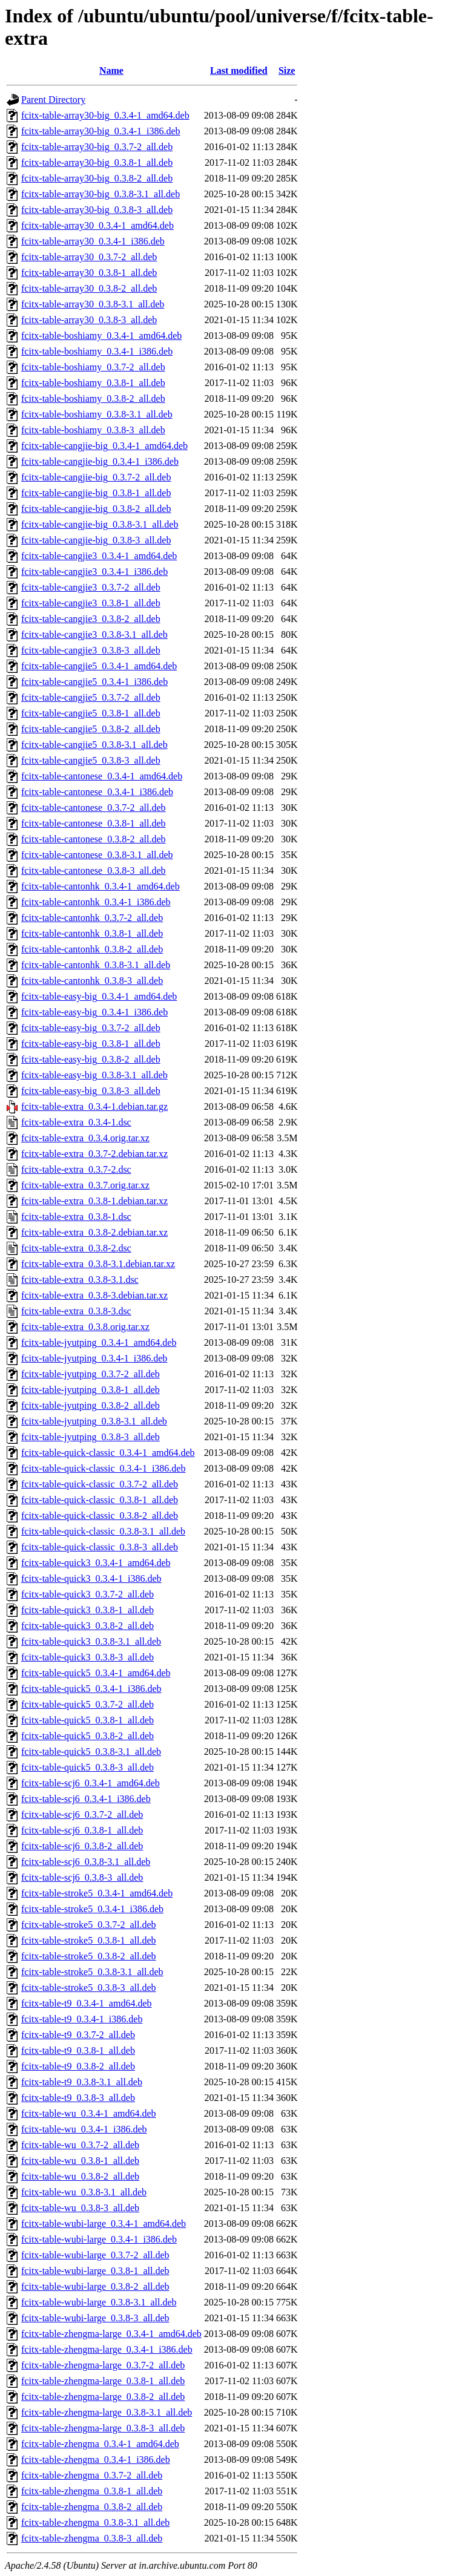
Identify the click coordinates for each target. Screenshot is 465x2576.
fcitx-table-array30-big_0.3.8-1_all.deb (97, 162)
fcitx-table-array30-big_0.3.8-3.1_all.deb (100, 194)
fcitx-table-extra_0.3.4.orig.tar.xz (85, 1138)
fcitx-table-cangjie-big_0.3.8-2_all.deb (96, 508)
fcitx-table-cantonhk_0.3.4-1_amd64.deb (100, 886)
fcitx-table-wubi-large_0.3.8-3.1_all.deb (99, 2302)
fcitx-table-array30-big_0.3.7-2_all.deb (97, 147)
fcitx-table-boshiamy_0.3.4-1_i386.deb (97, 351)
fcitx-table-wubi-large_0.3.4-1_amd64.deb (103, 2223)
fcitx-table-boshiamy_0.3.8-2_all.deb (93, 398)
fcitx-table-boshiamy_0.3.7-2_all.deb (93, 367)
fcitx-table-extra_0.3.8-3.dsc (76, 1311)
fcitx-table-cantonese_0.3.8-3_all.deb (93, 870)
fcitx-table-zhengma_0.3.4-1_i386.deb (95, 2459)
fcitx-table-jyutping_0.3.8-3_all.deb (90, 1437)
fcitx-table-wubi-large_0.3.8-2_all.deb (95, 2286)
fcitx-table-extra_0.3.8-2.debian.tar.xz (94, 1232)
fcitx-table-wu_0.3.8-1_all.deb (80, 2160)
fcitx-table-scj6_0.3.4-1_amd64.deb (90, 1783)
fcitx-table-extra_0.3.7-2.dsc (76, 1169)
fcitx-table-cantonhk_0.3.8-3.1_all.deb (95, 965)
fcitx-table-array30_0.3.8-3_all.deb (89, 320)
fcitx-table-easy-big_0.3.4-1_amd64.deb (99, 996)
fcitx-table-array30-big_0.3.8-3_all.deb (97, 210)
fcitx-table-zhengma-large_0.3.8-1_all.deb (103, 2381)
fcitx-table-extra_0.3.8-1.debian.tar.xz (94, 1201)
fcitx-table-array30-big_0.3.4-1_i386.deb (100, 131)
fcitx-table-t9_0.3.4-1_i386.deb (81, 2019)
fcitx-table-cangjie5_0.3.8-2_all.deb (90, 729)
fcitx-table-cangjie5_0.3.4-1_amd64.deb (99, 666)
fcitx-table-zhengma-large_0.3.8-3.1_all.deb (106, 2412)
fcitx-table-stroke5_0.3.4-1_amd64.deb (97, 1893)
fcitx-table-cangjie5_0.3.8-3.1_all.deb (94, 744)
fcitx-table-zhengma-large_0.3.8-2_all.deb (103, 2396)
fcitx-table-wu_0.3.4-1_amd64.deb (88, 2113)
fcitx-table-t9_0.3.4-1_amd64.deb (86, 2003)
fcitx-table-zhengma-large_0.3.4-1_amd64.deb (111, 2334)
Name (111, 70)
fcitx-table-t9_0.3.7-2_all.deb (78, 2035)
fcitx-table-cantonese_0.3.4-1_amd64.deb (101, 776)
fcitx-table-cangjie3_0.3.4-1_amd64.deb (99, 556)
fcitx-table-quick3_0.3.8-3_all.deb (87, 1657)
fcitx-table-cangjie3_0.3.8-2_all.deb (90, 619)
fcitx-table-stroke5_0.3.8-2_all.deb (88, 1956)
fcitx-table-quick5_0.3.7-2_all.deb (87, 1704)
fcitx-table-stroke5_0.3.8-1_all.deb (88, 1940)
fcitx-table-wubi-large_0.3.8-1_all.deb (95, 2271)
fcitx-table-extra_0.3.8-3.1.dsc (80, 1279)
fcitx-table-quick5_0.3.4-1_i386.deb (91, 1688)
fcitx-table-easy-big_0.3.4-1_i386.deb (94, 1012)
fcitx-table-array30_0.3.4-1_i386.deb (93, 241)
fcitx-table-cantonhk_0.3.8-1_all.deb (92, 933)
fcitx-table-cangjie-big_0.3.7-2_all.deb (96, 477)
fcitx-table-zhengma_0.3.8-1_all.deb (91, 2491)
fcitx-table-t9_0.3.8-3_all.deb (78, 2098)
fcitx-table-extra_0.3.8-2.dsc (76, 1248)
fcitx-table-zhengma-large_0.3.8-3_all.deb (103, 2428)
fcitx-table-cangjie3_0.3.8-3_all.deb (90, 650)
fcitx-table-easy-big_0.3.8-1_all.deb (90, 1043)
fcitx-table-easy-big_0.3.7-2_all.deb (90, 1028)
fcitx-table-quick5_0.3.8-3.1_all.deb (91, 1751)
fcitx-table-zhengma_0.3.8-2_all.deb (91, 2507)
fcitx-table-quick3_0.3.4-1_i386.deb (91, 1578)
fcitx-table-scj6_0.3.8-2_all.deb (82, 1846)
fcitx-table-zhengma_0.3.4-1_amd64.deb (100, 2444)
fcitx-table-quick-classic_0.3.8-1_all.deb (99, 1500)
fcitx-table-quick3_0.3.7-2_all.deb (87, 1594)
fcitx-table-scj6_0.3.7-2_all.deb (82, 1814)
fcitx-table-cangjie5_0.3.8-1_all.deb (90, 713)
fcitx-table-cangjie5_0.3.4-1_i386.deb (94, 682)
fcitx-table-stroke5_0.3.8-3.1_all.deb (92, 1972)
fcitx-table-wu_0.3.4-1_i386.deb (84, 2129)
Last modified (239, 70)
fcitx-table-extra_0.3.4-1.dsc (76, 1122)
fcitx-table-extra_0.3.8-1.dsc (76, 1216)
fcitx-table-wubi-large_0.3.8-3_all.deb (95, 2318)
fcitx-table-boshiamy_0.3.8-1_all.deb (93, 383)
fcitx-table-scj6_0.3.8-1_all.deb (82, 1830)
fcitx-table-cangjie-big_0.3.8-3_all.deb (96, 540)
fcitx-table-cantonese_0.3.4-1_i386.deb (97, 792)
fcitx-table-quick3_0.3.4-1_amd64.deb (96, 1563)
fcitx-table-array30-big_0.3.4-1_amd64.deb (105, 115)
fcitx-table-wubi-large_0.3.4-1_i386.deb (99, 2239)
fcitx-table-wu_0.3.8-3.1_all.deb (84, 2192)
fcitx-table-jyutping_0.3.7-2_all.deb (90, 1374)
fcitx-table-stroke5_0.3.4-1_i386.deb (92, 1909)
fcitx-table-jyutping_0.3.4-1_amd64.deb (98, 1342)
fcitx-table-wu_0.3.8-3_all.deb (80, 2208)
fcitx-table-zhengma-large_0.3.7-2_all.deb (103, 2365)
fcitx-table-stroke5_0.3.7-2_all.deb (88, 1924)
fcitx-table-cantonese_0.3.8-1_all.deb (93, 823)
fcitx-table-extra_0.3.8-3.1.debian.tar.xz (98, 1264)
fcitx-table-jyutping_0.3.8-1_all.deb (90, 1390)
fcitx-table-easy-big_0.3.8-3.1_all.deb (94, 1075)
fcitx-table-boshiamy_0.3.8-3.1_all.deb (97, 414)
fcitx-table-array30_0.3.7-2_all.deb (89, 257)
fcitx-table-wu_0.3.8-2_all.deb (80, 2176)
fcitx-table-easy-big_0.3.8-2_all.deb (90, 1059)
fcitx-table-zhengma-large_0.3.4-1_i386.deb (107, 2349)
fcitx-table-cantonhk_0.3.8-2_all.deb (92, 949)
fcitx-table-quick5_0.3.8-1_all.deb (87, 1720)
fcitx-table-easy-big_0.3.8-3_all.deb (90, 1091)
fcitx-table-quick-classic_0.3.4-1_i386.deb (103, 1468)
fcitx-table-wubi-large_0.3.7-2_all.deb (95, 2255)
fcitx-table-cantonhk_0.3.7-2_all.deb (92, 918)
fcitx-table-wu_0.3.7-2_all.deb (80, 2145)
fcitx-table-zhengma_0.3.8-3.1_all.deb (95, 2522)
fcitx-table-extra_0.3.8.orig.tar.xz (85, 1327)
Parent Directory (53, 99)
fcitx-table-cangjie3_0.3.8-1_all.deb (90, 603)
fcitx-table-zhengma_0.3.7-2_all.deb (91, 2475)
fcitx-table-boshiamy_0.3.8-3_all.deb (93, 430)
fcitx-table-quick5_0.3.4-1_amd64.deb (96, 1673)
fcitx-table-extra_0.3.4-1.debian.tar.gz (94, 1106)
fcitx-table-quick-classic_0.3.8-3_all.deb (99, 1547)
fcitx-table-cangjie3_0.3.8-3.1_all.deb (94, 634)
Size (287, 70)
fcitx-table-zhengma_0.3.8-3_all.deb (91, 2538)
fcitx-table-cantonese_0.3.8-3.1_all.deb (97, 855)
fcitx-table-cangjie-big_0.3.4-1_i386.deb (100, 461)
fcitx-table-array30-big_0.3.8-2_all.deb (97, 178)
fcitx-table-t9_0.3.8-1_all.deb (78, 2050)
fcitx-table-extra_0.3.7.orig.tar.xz (85, 1185)
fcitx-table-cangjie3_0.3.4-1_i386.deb (94, 571)
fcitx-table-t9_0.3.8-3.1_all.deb (81, 2082)
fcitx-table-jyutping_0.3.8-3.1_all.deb (94, 1421)
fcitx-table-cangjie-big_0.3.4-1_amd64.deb (104, 446)
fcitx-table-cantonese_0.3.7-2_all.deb (93, 807)
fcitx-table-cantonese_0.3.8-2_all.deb (93, 839)
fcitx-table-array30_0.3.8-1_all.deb (89, 272)
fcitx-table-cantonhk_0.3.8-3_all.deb (92, 980)
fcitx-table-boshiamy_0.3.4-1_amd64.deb (101, 335)
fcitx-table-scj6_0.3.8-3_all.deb (82, 1877)
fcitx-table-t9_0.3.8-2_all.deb (78, 2066)
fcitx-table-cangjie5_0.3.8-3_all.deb (90, 760)
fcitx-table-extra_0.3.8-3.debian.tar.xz (94, 1295)
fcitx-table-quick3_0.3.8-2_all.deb (87, 1626)
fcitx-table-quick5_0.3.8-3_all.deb (87, 1767)
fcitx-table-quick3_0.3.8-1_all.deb (87, 1610)
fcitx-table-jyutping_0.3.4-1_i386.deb (94, 1358)
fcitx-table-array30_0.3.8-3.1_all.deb (92, 304)
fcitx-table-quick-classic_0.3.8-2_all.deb (99, 1515)
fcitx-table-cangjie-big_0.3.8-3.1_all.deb (99, 524)
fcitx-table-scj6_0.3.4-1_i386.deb (86, 1799)
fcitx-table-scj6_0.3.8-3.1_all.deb (85, 1862)
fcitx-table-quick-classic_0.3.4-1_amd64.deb (108, 1452)
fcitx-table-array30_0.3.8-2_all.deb (89, 288)
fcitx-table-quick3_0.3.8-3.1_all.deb (91, 1641)
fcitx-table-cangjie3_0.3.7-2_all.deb (90, 587)
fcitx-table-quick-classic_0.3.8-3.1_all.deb (103, 1531)
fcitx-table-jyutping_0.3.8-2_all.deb (90, 1405)
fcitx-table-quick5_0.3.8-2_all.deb (87, 1736)
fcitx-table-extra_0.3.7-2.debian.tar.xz (94, 1154)
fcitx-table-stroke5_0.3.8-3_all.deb (88, 1987)
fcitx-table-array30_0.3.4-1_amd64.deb (97, 225)
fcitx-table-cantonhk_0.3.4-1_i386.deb (96, 902)
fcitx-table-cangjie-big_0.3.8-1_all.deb (96, 493)
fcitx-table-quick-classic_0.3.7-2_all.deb (99, 1484)
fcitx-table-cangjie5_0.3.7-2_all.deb (90, 697)
